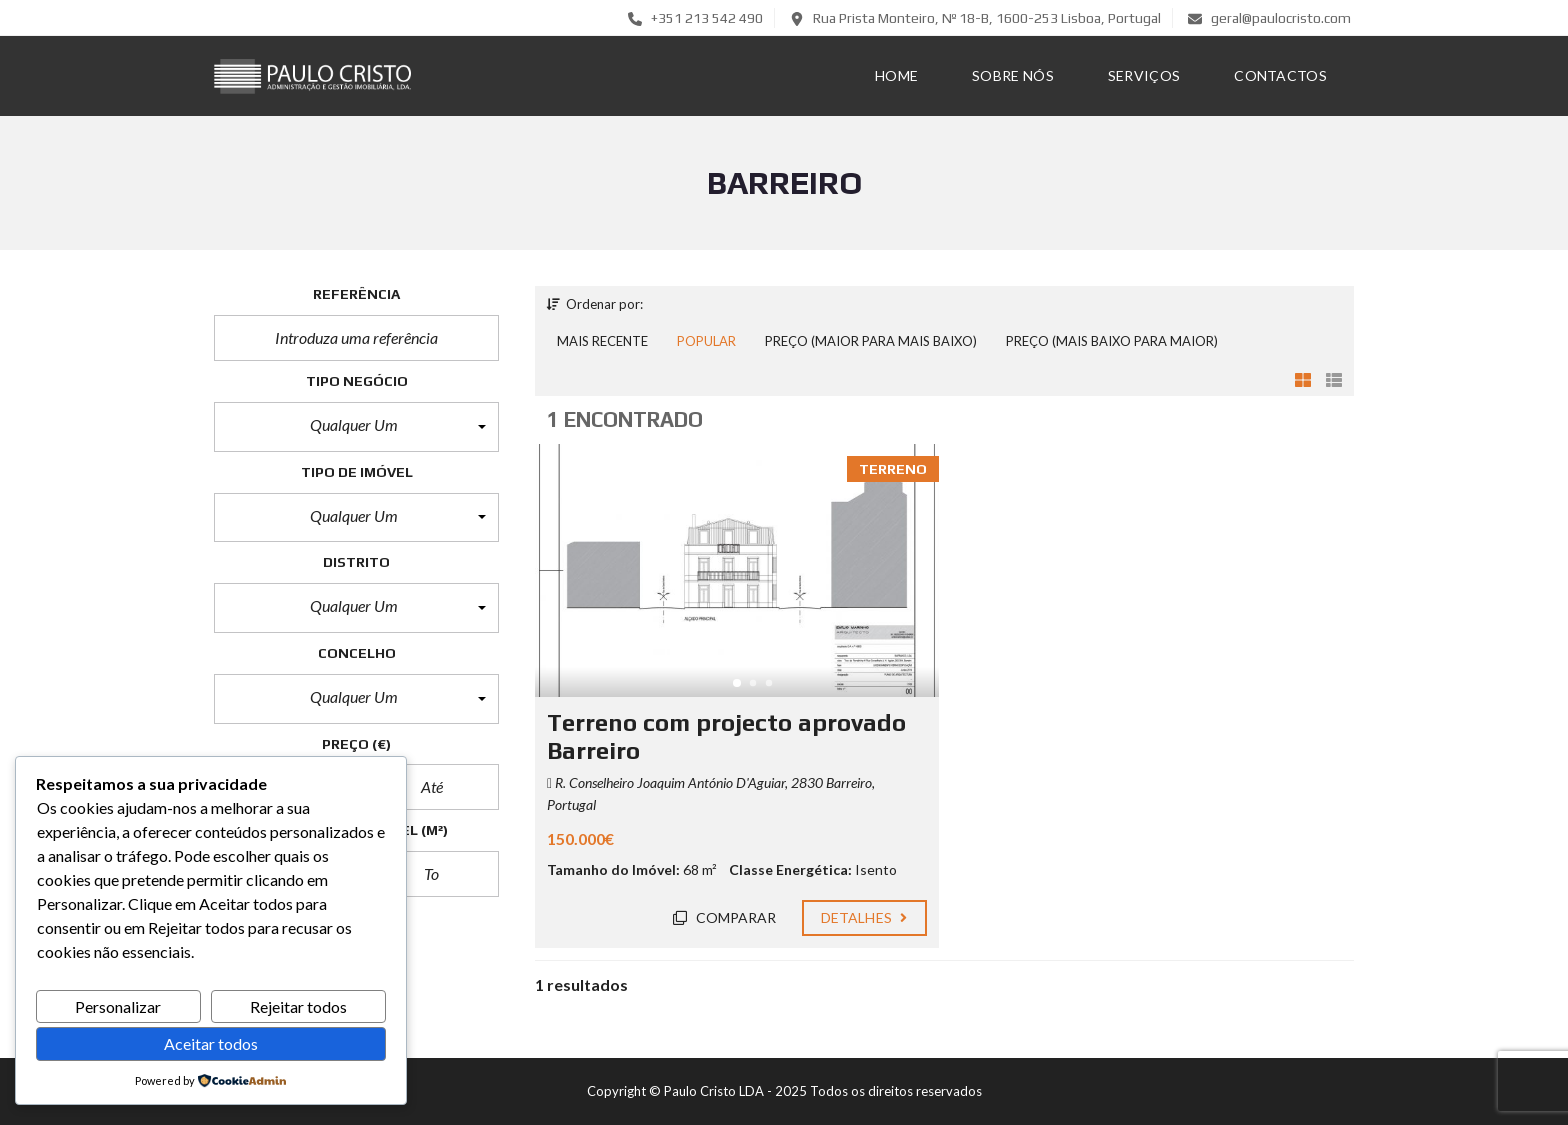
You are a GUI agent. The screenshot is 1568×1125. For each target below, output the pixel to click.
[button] (356, 427)
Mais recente (602, 341)
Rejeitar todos (298, 1006)
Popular (706, 341)
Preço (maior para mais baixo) (871, 341)
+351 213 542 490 (695, 18)
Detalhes (864, 917)
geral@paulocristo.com (1269, 18)
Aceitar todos (211, 1043)
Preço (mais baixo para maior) (1112, 341)
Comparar (724, 917)
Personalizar (118, 1006)
